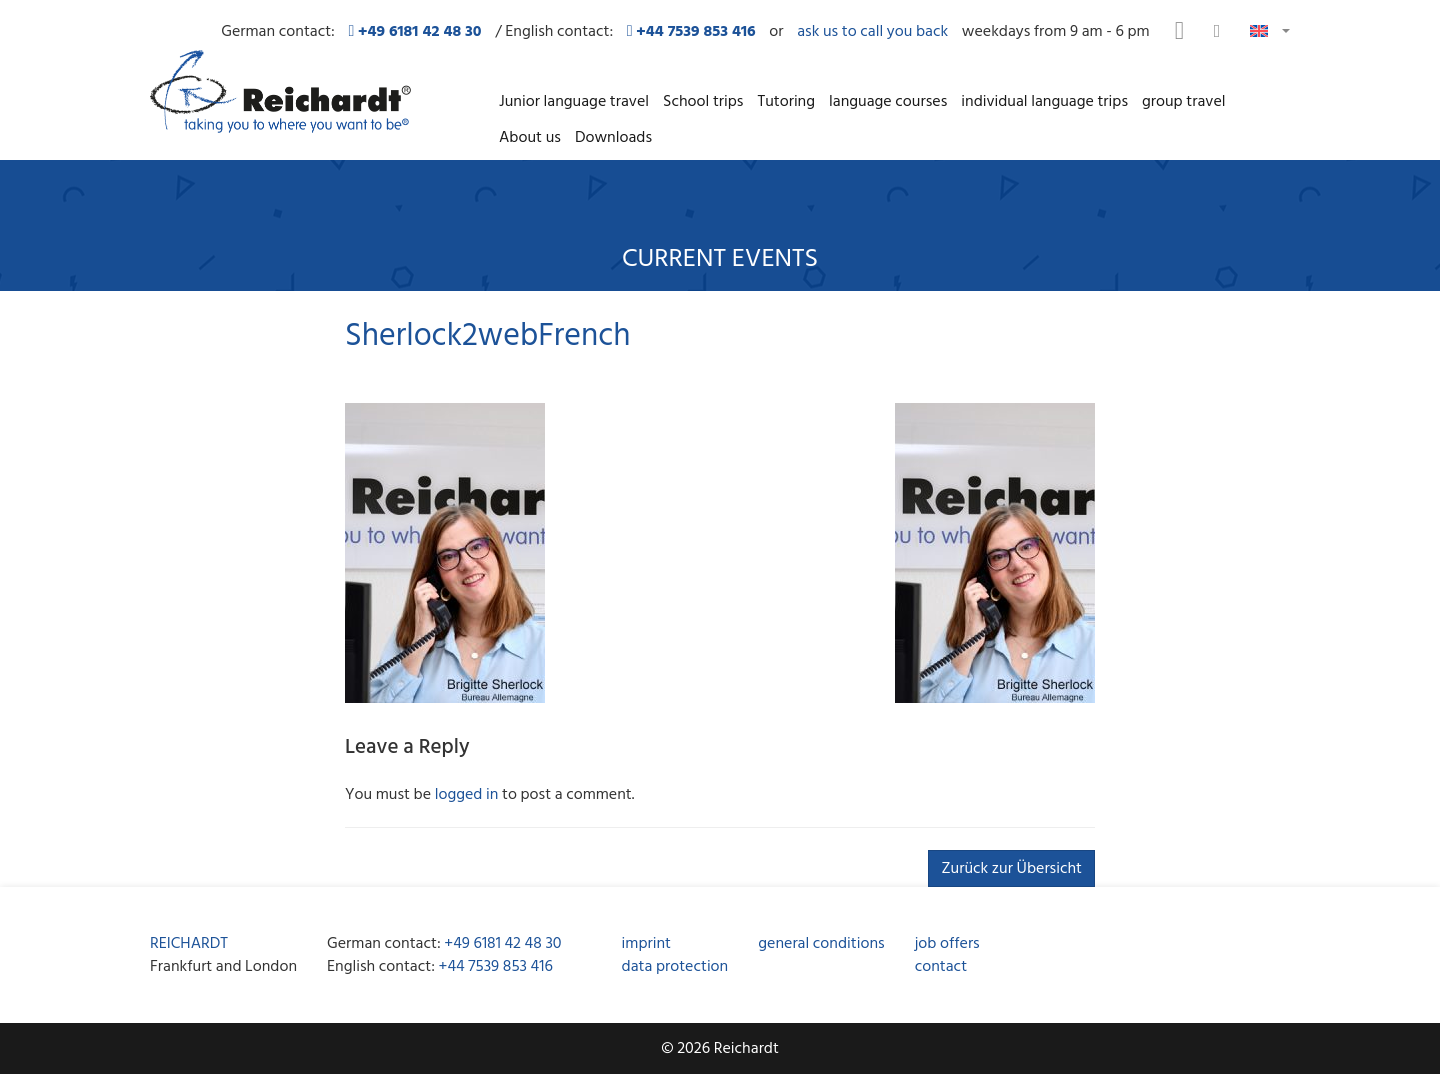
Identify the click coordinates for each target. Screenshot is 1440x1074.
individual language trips (1044, 101)
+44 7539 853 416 (496, 966)
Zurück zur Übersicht (1011, 868)
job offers (947, 943)
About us (530, 137)
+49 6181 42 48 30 (502, 943)
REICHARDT (189, 943)
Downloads (613, 137)
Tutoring (786, 101)
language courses (888, 101)
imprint (646, 943)
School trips (703, 101)
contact (941, 966)
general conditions (821, 943)
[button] (1270, 29)
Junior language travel (574, 101)
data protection (675, 966)
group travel (1183, 101)
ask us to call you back (872, 31)
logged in (467, 794)
